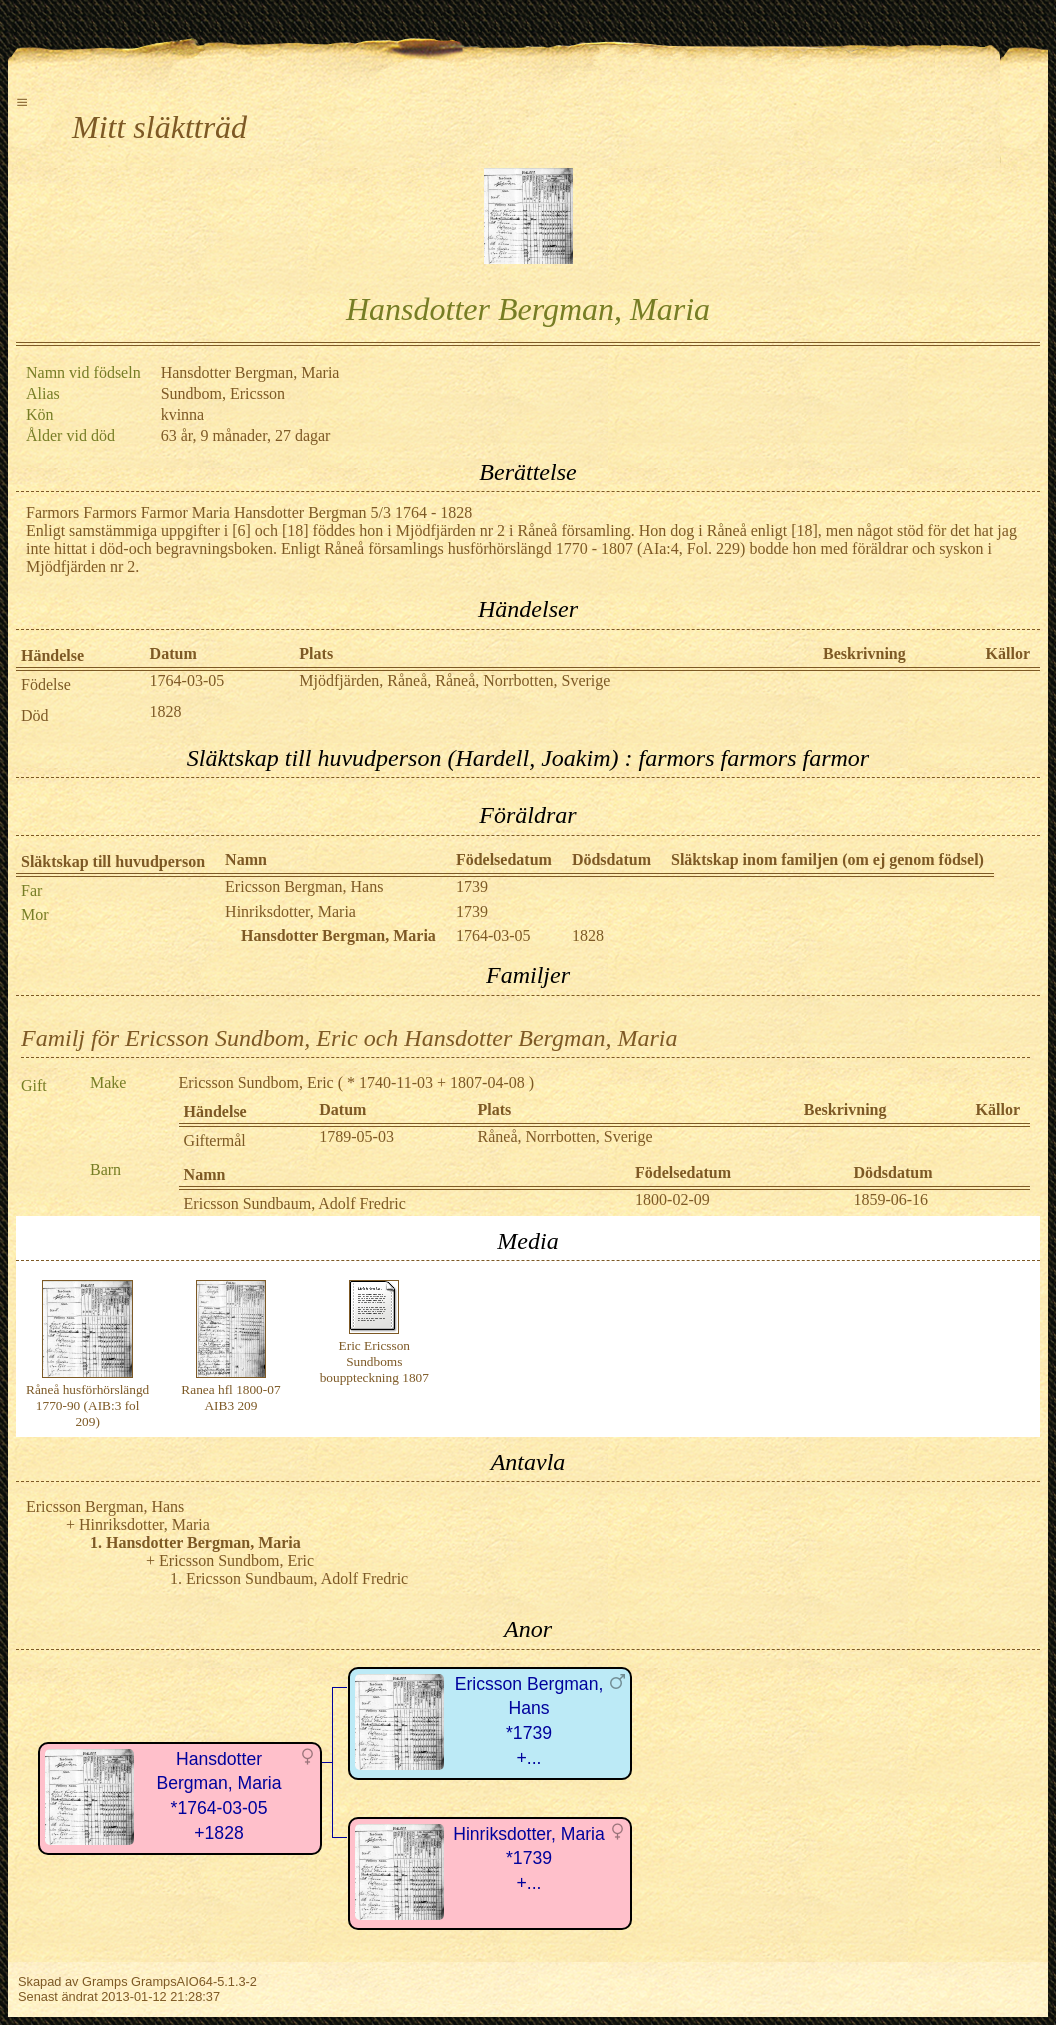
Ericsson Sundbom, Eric (256, 1082)
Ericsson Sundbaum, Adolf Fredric (295, 1203)
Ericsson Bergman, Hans (304, 886)
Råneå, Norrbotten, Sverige (565, 1136)
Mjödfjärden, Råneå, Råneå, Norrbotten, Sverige (454, 680)
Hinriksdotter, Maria (290, 911)
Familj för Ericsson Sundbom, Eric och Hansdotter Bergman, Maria (349, 1038)
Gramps (105, 1981)
